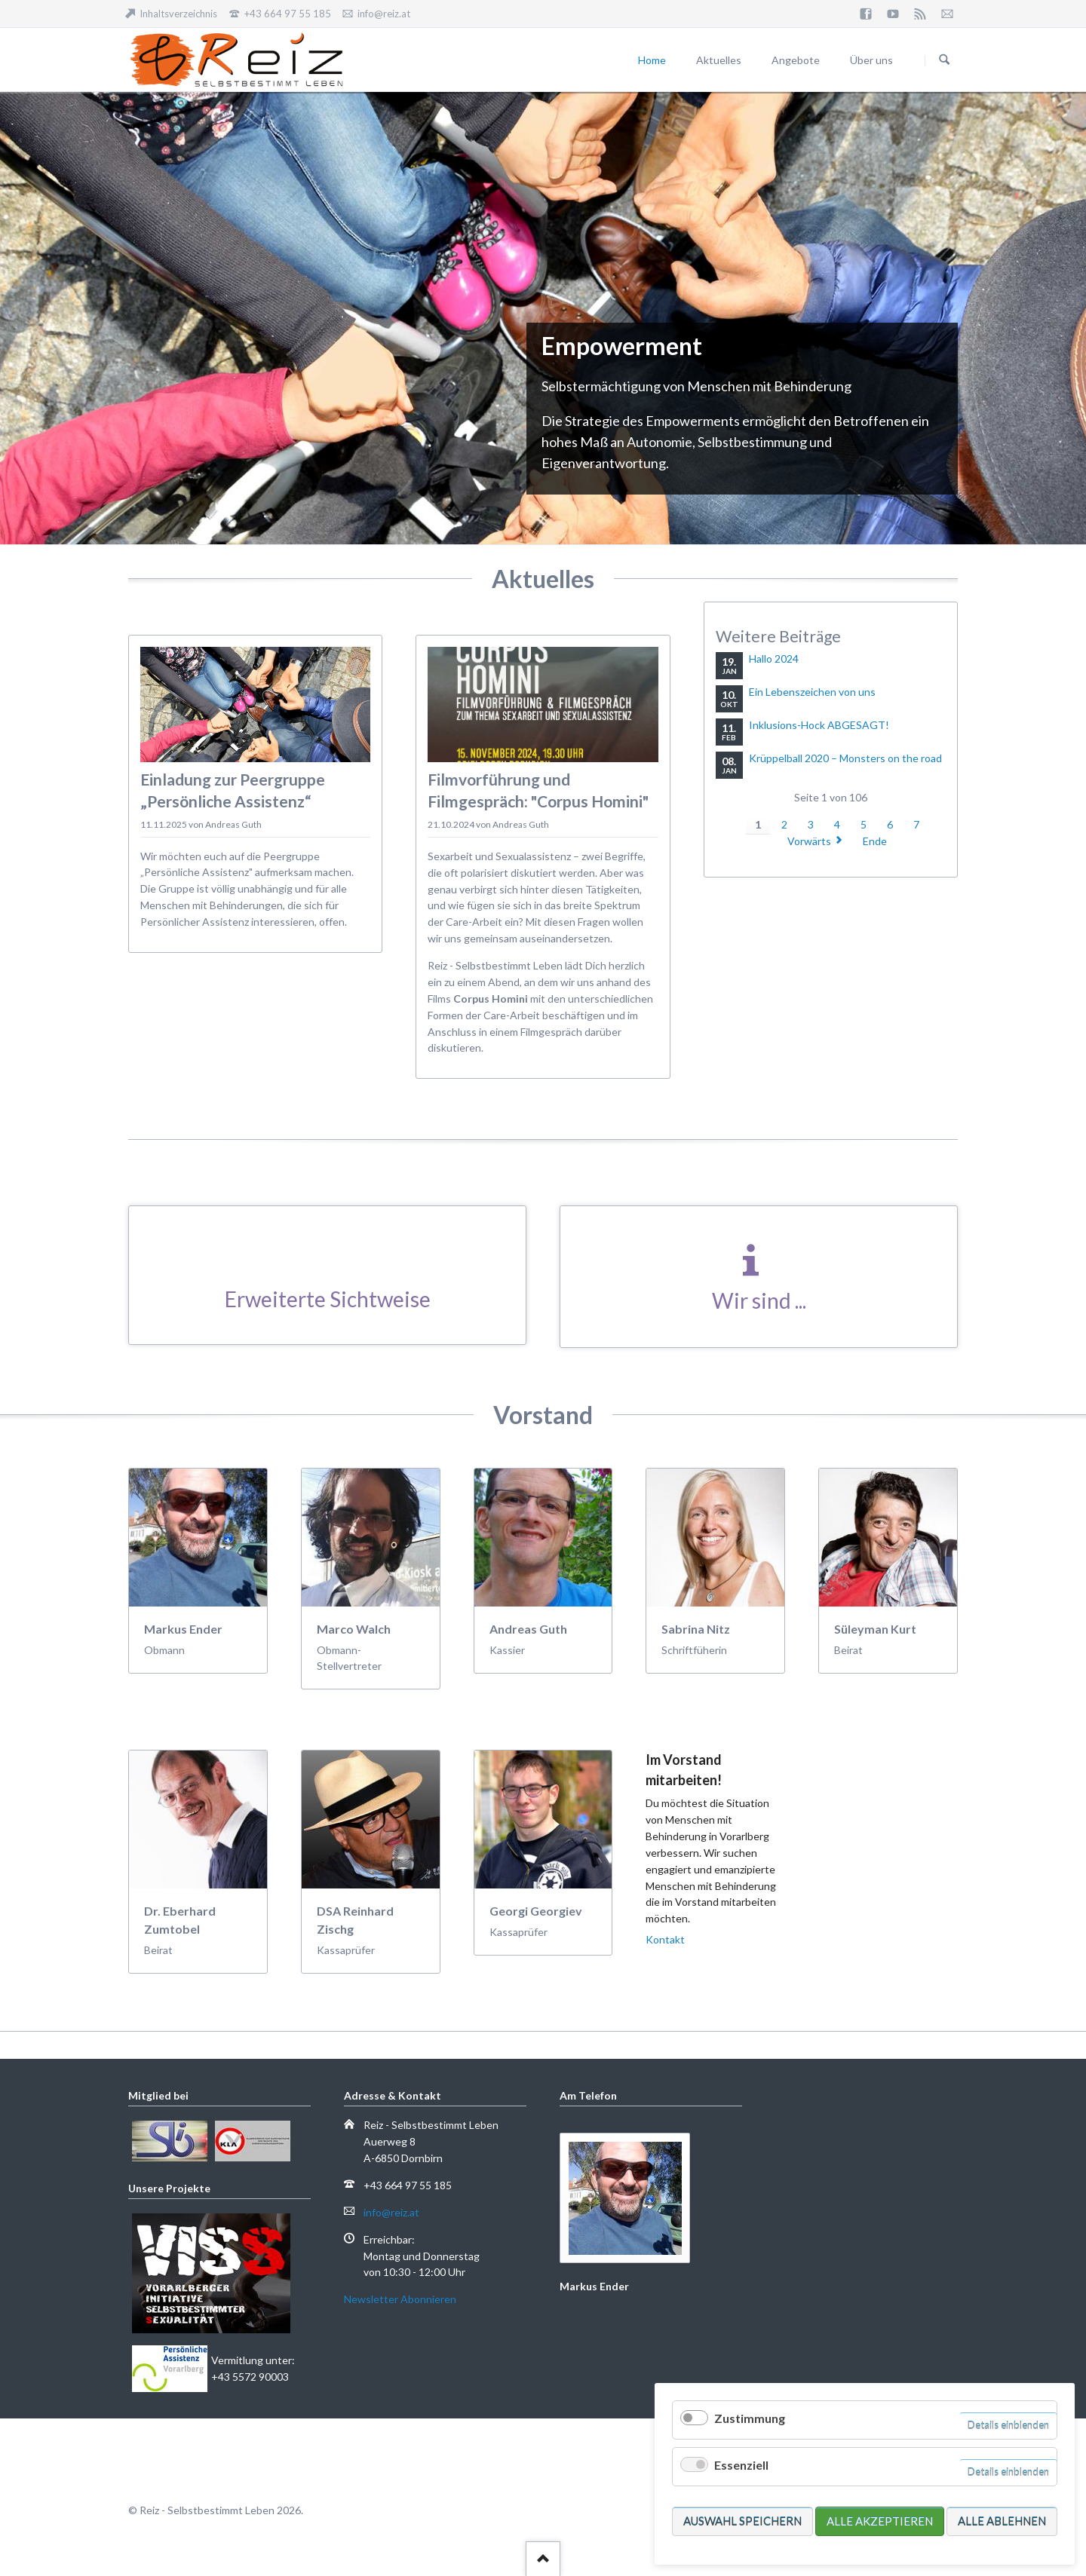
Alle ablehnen (1002, 2521)
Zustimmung (749, 2418)
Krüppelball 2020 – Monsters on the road (845, 758)
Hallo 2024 (774, 658)
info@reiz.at (391, 2212)
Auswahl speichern (742, 2521)
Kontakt (665, 1939)
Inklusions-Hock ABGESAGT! (819, 724)
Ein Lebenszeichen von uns (812, 691)
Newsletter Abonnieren (400, 2299)
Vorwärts (809, 841)
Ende (875, 841)
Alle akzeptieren (880, 2521)
